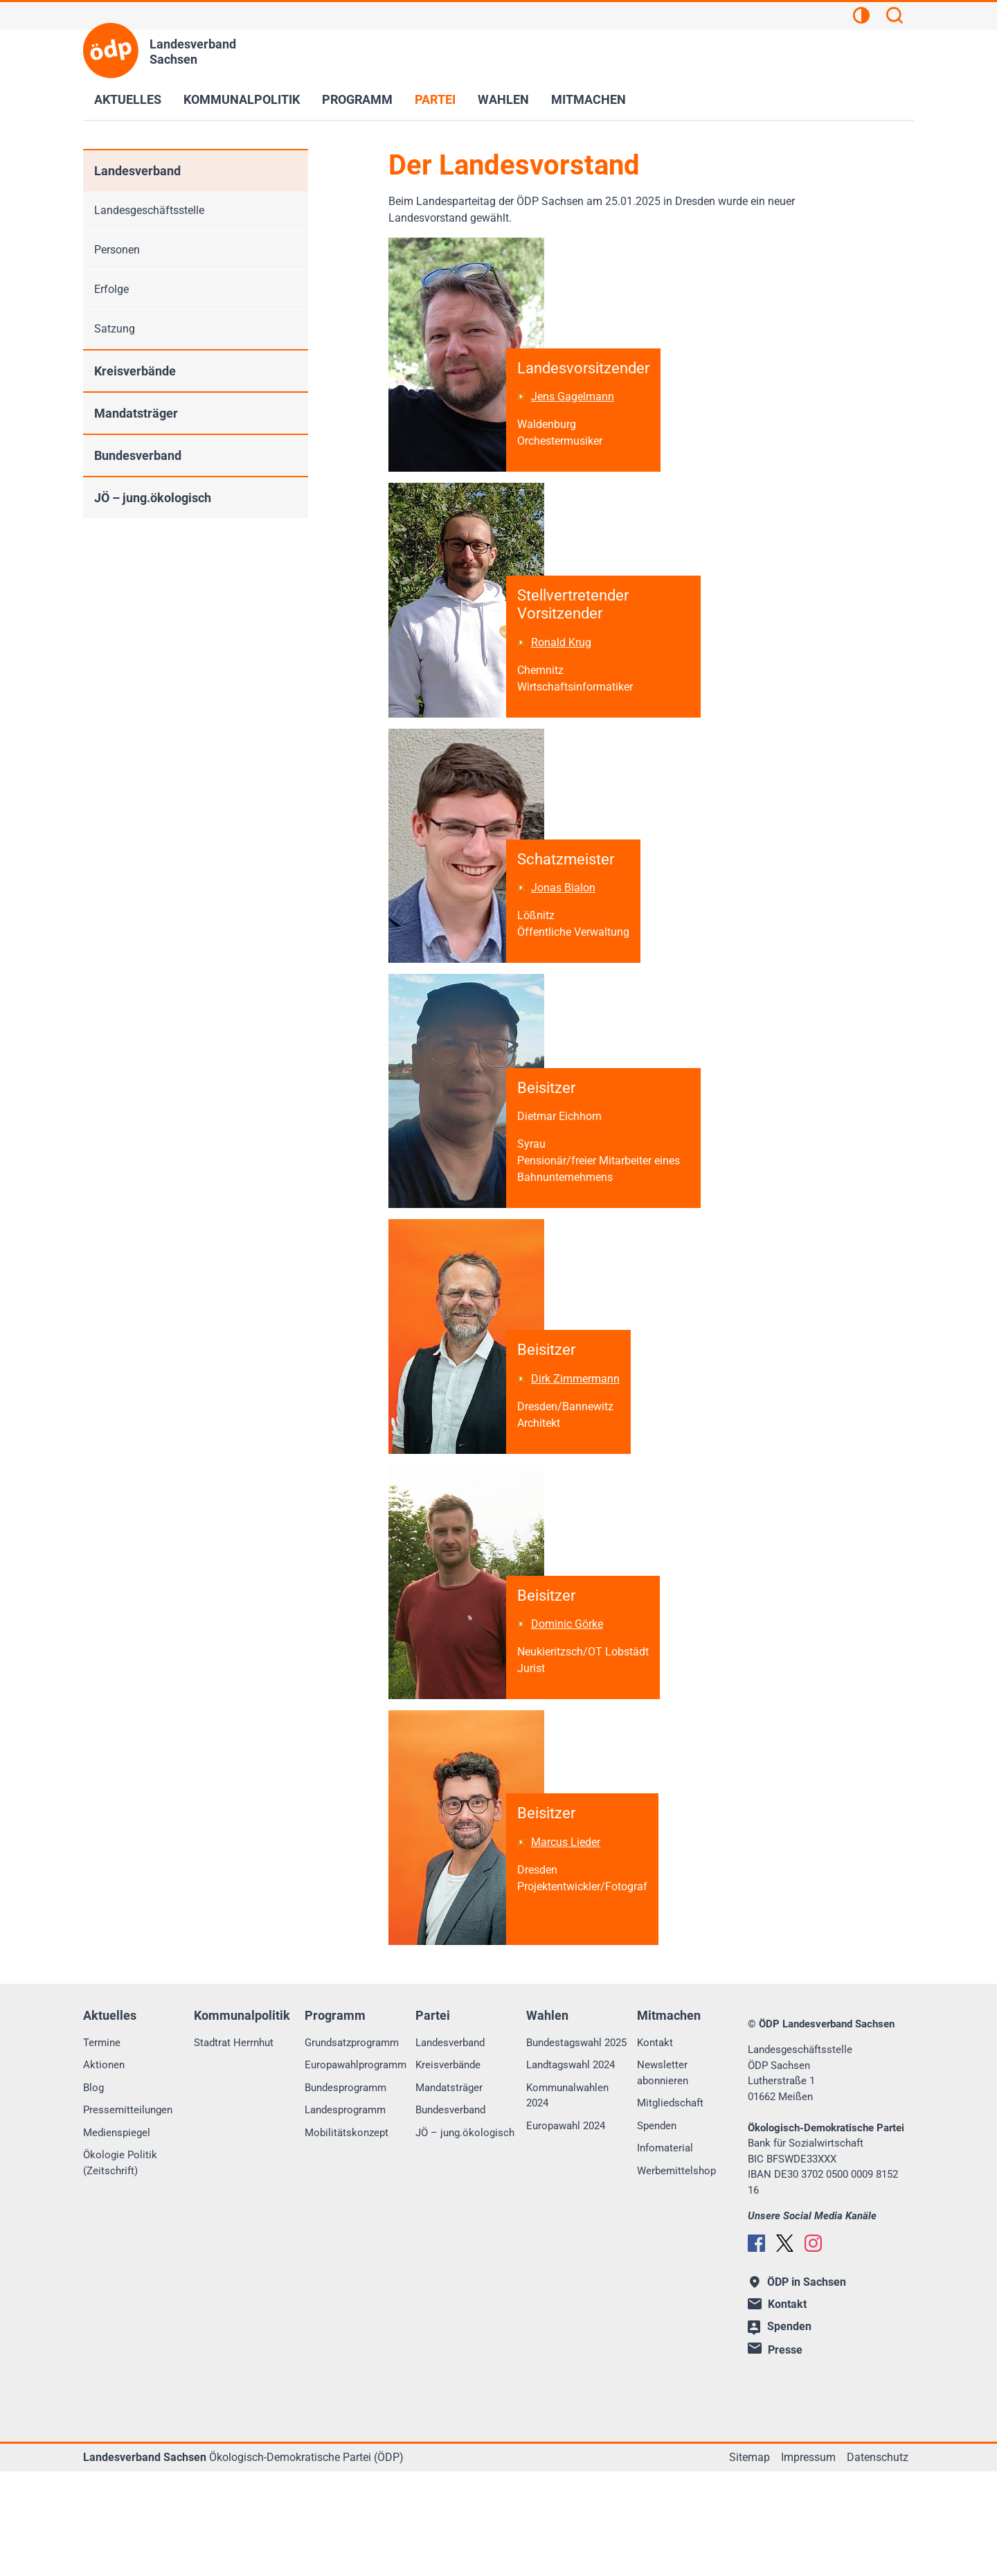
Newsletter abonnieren (662, 2178)
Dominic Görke (573, 1714)
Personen (117, 249)
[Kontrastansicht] (861, 17)
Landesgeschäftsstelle (149, 210)
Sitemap (749, 2561)
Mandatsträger (136, 413)
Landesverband (137, 170)
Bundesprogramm (345, 2192)
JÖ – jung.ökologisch (152, 497)
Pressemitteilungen (127, 2215)
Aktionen (104, 2170)
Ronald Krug (567, 672)
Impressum (808, 2561)
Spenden (656, 2230)
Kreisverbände (135, 371)
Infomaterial (665, 2253)
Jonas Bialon (569, 932)
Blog (93, 2192)
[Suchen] (894, 17)
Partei (435, 99)
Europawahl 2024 (565, 2230)
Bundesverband (137, 455)
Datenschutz (877, 2561)
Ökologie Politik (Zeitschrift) (120, 2268)
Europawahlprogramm (355, 2170)
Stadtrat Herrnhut (233, 2147)
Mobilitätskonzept (346, 2237)
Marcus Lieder (572, 1946)
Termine (101, 2147)
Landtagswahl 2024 (570, 2170)
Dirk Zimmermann (581, 1453)
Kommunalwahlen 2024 (567, 2200)
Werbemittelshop (676, 2275)
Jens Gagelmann (578, 411)
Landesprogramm (345, 2215)
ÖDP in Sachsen (798, 2386)
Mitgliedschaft (670, 2208)
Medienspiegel (116, 2237)
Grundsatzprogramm (352, 2147)
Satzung (114, 328)
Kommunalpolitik (241, 99)
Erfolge (111, 289)
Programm (357, 99)
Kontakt (655, 2147)
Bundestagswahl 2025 (576, 2147)
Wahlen (503, 99)
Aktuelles (127, 99)
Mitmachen (588, 99)
